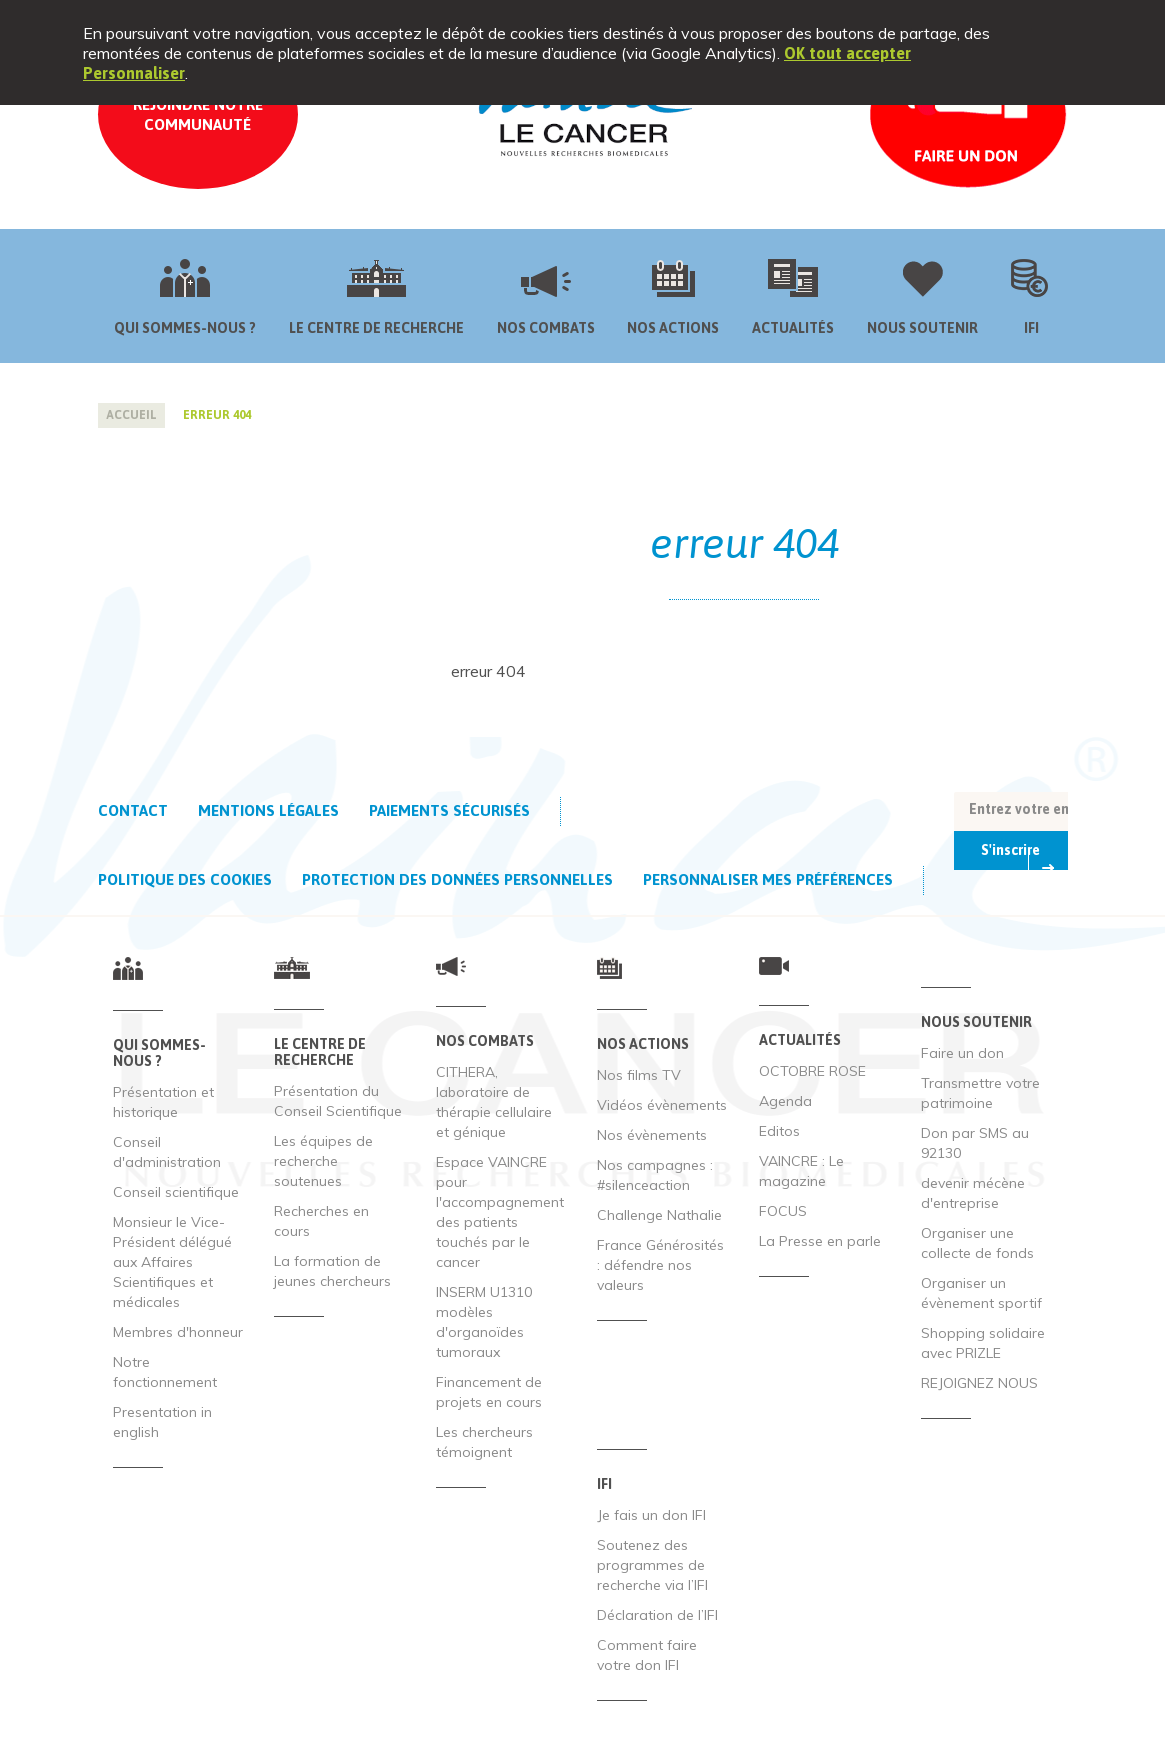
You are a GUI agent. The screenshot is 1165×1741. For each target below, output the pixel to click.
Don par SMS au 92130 (975, 1143)
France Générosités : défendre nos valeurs (660, 1265)
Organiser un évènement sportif (981, 1293)
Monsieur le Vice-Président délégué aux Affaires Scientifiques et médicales (172, 1262)
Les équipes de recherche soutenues (323, 1161)
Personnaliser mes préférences (768, 879)
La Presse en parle (820, 1241)
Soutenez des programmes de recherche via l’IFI (652, 1565)
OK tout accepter (847, 53)
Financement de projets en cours (489, 1392)
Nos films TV (639, 1075)
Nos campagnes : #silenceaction (655, 1175)
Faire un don (962, 1053)
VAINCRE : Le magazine (801, 1171)
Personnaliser (134, 73)
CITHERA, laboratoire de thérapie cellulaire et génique (494, 1102)
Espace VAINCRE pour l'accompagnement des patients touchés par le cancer (500, 1212)
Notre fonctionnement (165, 1372)
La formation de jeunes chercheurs (332, 1271)
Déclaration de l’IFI (657, 1615)
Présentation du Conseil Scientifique (338, 1101)
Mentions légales (268, 810)
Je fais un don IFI (651, 1515)
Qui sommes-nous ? (185, 328)
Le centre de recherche (376, 328)
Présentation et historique (163, 1102)
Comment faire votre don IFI (647, 1655)
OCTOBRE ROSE (812, 1071)
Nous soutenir (922, 328)
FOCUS (783, 1211)
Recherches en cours (321, 1221)
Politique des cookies (185, 879)
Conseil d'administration (167, 1152)
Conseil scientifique (176, 1192)
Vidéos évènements (662, 1105)
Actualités (793, 328)
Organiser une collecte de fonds (977, 1243)
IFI (1031, 328)
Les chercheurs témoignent (484, 1442)
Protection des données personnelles (457, 879)
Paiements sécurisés (449, 810)
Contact (133, 810)
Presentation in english (162, 1422)
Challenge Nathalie (659, 1215)
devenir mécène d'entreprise (973, 1193)
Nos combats (546, 328)
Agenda (785, 1101)
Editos (779, 1131)
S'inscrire (1010, 850)
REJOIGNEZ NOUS (979, 1383)
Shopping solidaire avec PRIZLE (983, 1343)
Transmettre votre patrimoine (980, 1093)
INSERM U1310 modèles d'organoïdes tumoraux (484, 1322)
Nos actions (673, 328)
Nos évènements (652, 1135)
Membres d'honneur (178, 1332)
